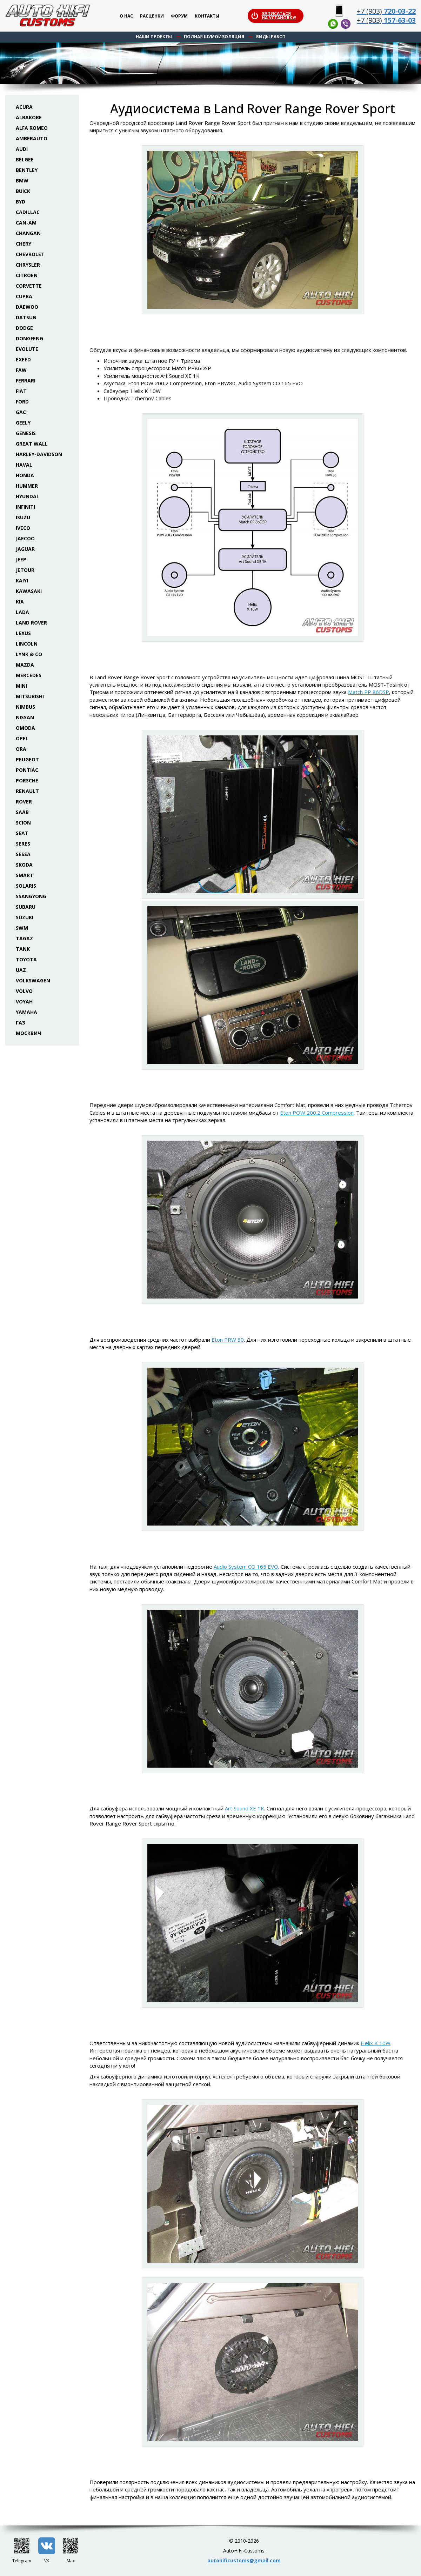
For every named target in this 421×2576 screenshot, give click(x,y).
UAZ (21, 970)
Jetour (25, 570)
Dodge (24, 328)
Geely (23, 422)
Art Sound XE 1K (244, 1808)
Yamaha (26, 1012)
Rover (24, 801)
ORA (21, 749)
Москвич (28, 1033)
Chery (23, 243)
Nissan (25, 717)
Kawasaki (29, 591)
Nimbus (25, 706)
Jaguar (25, 549)
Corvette (29, 285)
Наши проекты (154, 37)
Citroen (27, 275)
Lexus (23, 633)
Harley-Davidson (39, 454)
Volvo (24, 991)
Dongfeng (29, 338)
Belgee (25, 159)
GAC (21, 412)
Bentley (27, 170)
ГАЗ (20, 1022)
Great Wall (32, 443)
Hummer (27, 485)
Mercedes (28, 675)
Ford (22, 401)
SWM (22, 928)
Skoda (24, 864)
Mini (21, 685)
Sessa (23, 854)
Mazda (25, 664)
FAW (21, 370)
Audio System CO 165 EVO (246, 1566)
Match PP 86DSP (368, 691)
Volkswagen (33, 980)
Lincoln (27, 643)
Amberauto (31, 138)
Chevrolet (30, 254)
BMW (22, 180)
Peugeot (27, 759)
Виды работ (271, 37)
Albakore (29, 117)
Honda (25, 475)
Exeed (23, 359)
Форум (179, 16)
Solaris (26, 885)
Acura (24, 107)
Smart (24, 875)
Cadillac (28, 212)
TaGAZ (24, 938)
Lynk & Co (29, 654)
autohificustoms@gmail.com (244, 2560)
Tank (23, 949)
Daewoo (27, 306)
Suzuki (24, 917)
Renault (27, 791)
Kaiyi (22, 580)
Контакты (207, 16)
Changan (28, 233)
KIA (20, 601)
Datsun (26, 317)
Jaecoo (25, 538)
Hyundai (27, 496)
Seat (22, 833)
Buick (23, 191)
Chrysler (28, 264)
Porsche (27, 780)
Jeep (21, 559)
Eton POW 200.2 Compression (317, 1112)
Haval (24, 464)
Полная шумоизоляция (214, 37)
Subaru (25, 906)
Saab (22, 812)
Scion (23, 822)
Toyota (26, 959)
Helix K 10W (375, 2043)
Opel (22, 738)
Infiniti (25, 506)
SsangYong (31, 896)
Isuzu (23, 517)
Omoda (25, 728)
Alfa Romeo (32, 128)
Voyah (24, 1001)
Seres (23, 843)
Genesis (26, 433)
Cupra (24, 296)
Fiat (21, 391)
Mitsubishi (30, 696)
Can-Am (26, 222)
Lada (22, 612)
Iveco (23, 528)
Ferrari (25, 380)
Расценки (152, 16)
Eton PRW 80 (228, 1339)
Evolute (27, 349)
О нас (126, 16)
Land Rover (31, 622)
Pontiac (27, 770)
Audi (22, 149)
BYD (20, 201)
